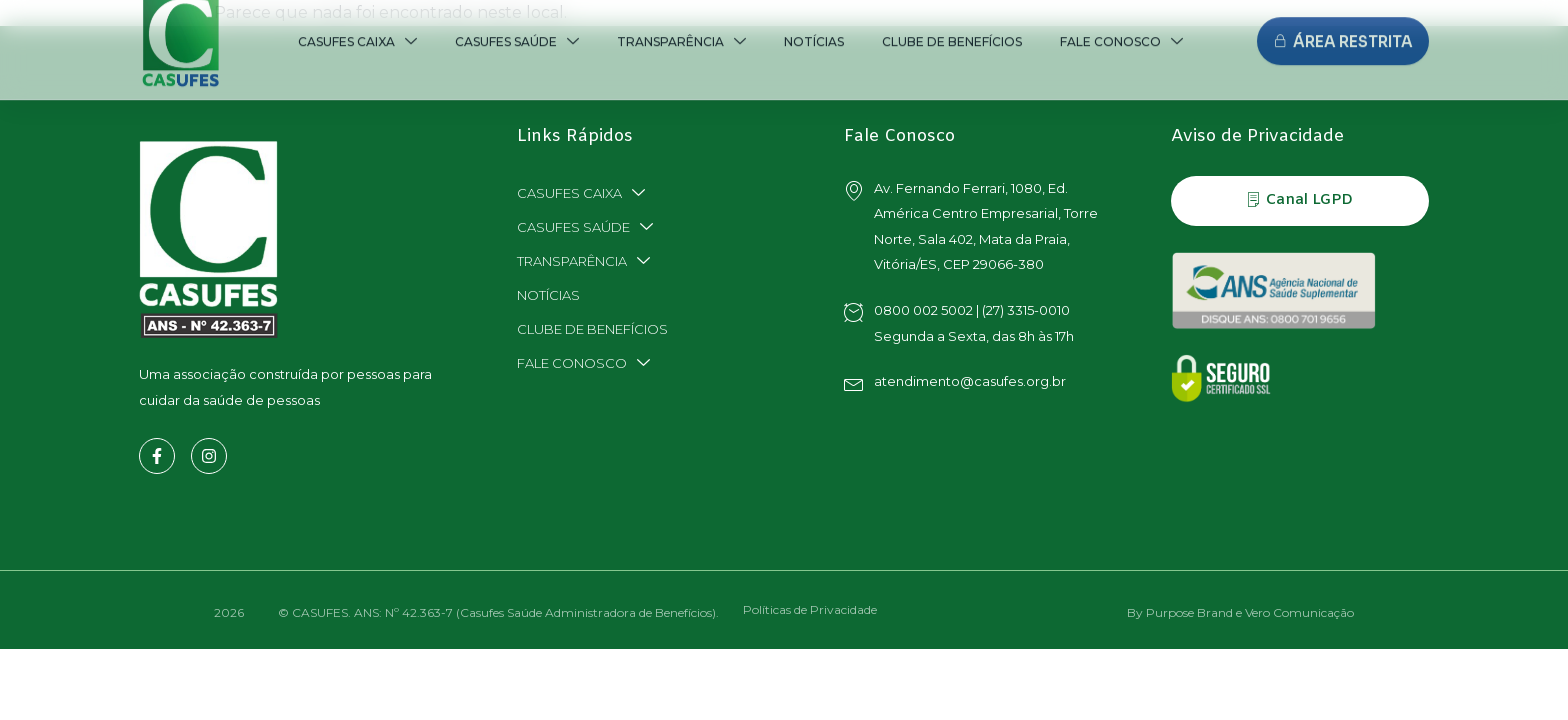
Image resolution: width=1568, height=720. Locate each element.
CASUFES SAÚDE (585, 227)
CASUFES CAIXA (581, 193)
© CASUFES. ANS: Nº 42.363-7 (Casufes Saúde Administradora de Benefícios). (498, 612)
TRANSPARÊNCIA (583, 261)
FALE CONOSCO (583, 363)
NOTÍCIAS (548, 295)
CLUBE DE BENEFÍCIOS (592, 329)
